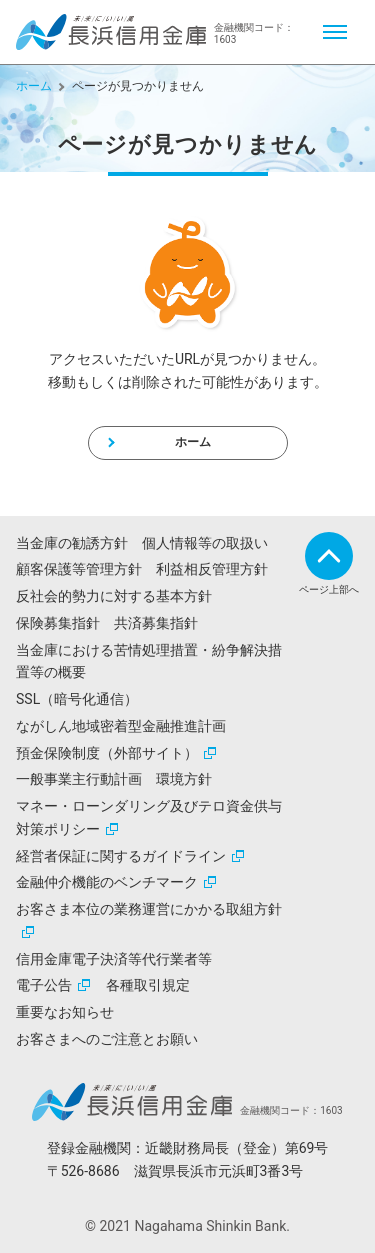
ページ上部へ (329, 589)
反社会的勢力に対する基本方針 (114, 596)
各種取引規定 (148, 985)
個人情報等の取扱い (205, 543)
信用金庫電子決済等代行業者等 (114, 959)
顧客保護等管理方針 (79, 569)
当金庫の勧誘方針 (72, 543)
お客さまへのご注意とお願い (107, 1039)
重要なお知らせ (65, 1012)
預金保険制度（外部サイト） (107, 753)
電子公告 (44, 985)
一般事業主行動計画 (79, 779)
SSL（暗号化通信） (77, 699)
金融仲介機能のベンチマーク (107, 882)
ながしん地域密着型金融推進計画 (121, 726)
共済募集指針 (156, 623)
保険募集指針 (58, 623)
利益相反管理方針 (212, 569)
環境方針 (184, 779)
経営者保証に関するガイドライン (121, 856)
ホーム (34, 86)
